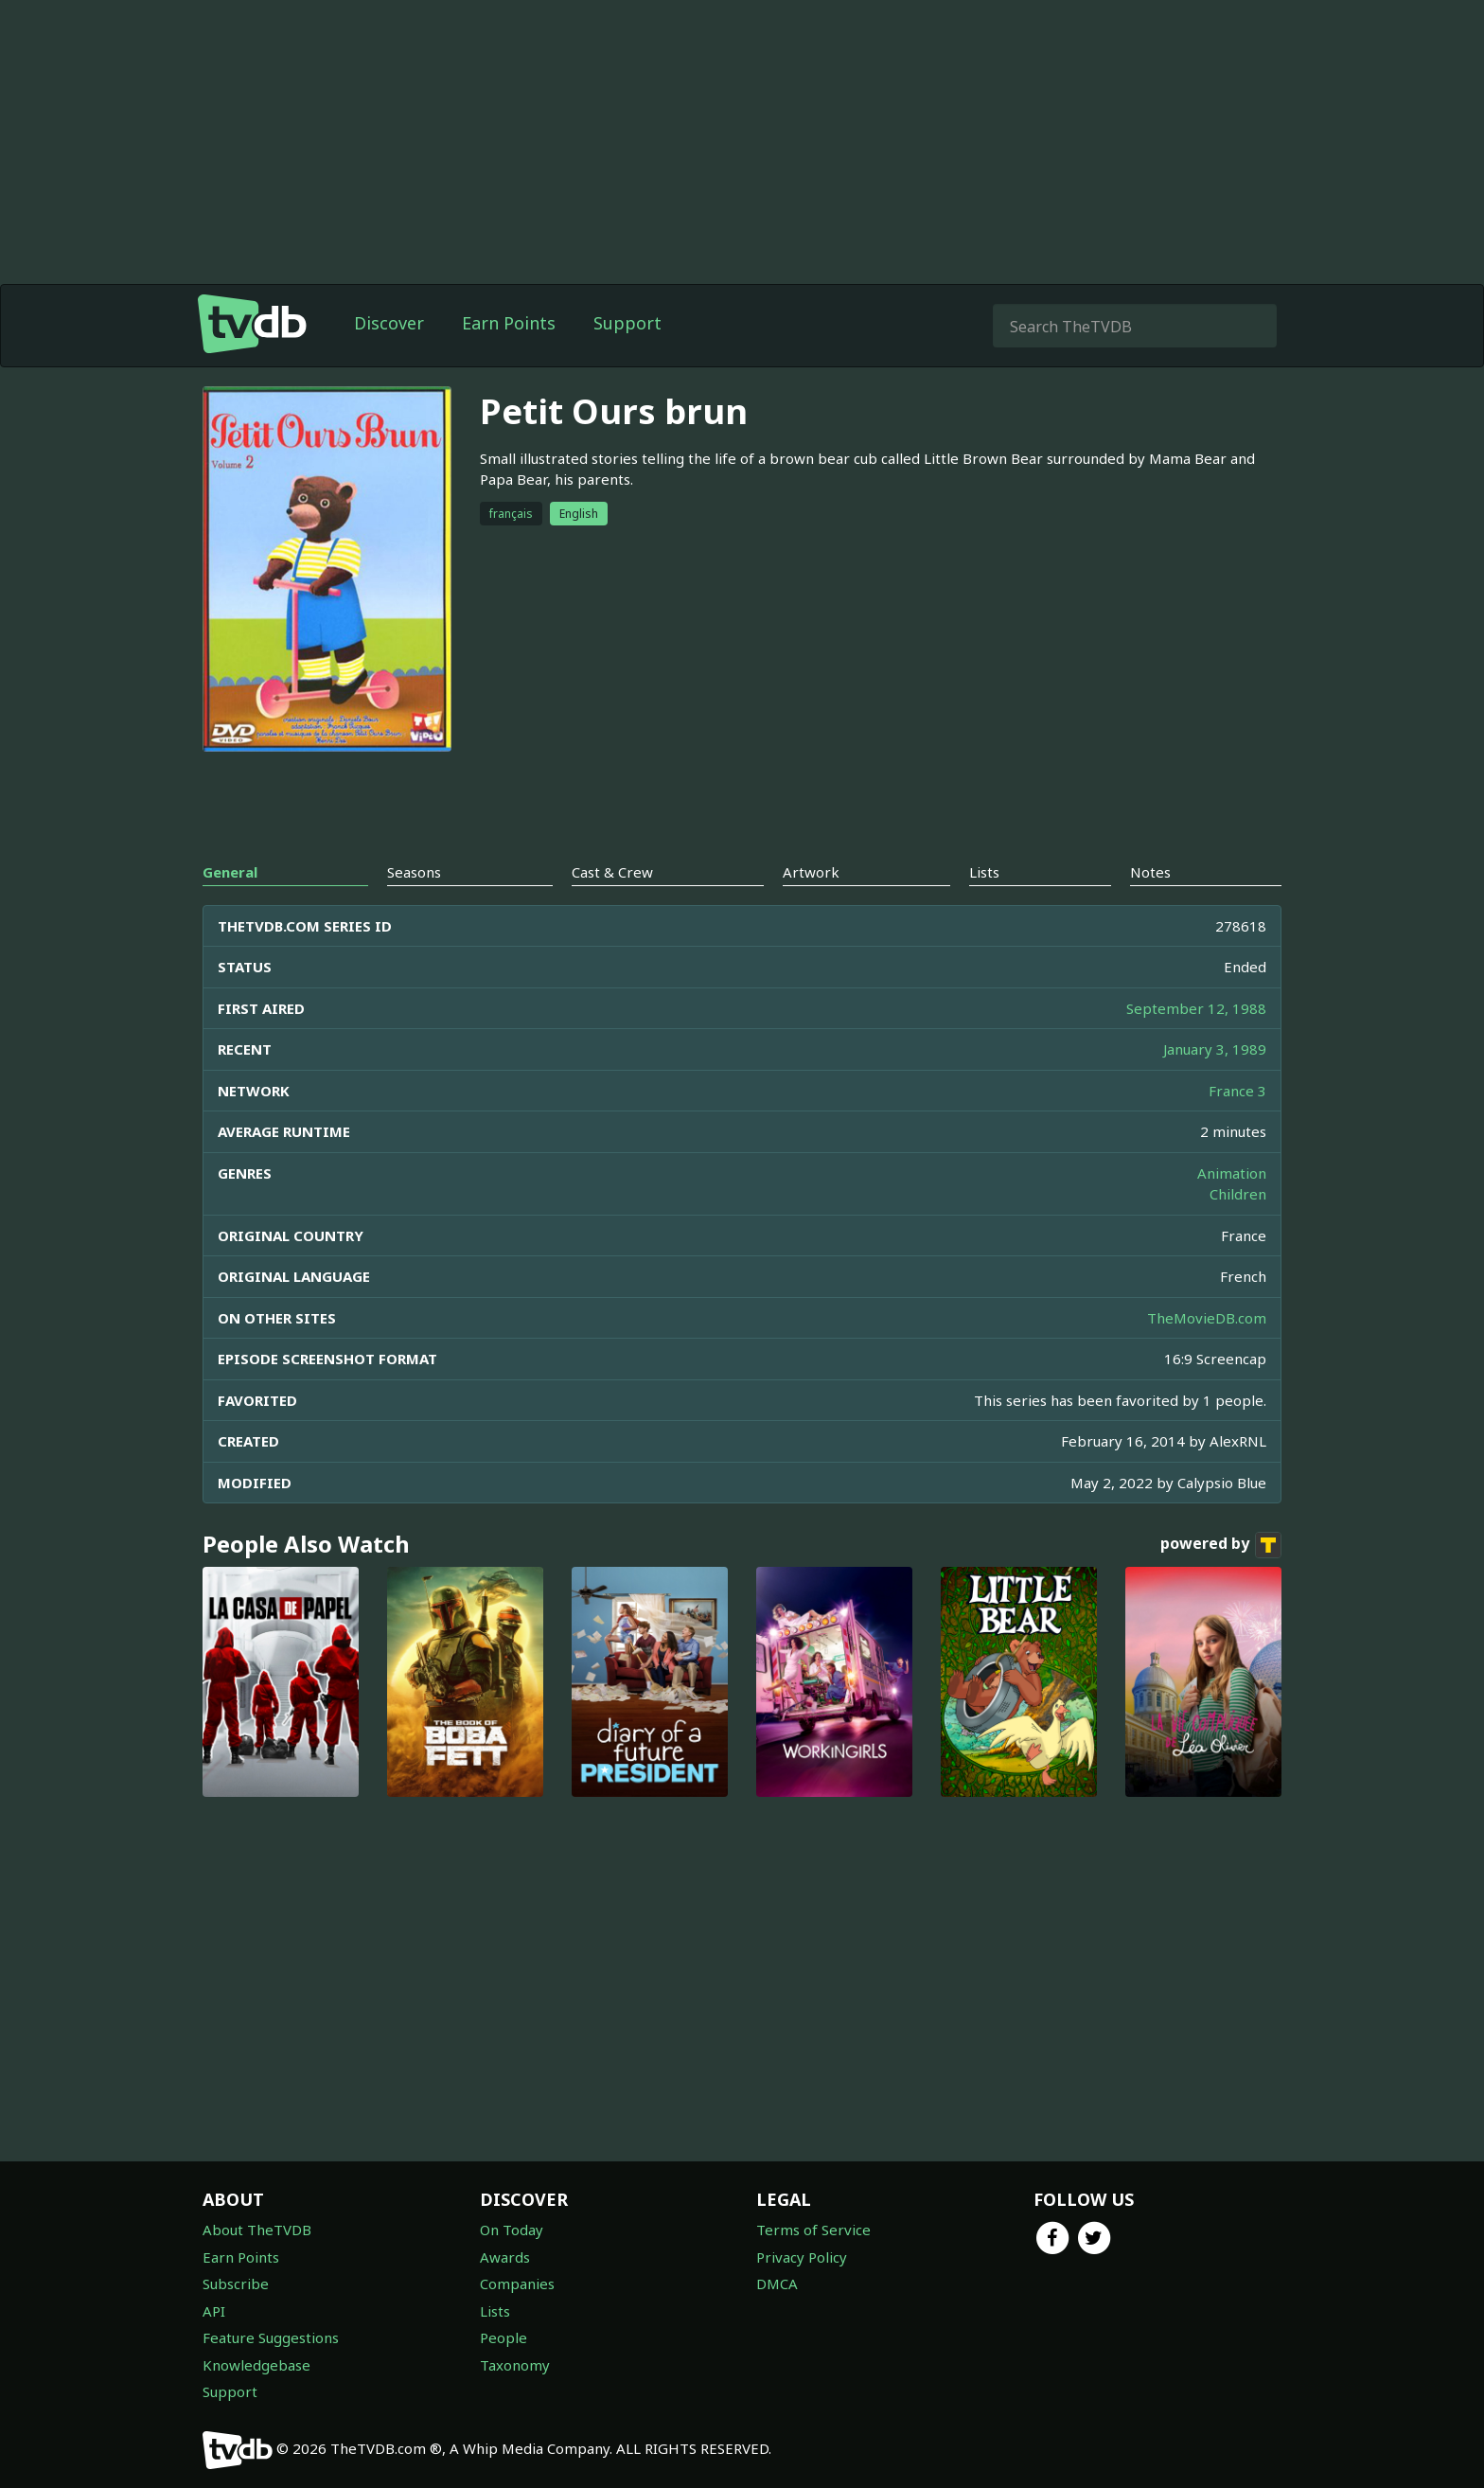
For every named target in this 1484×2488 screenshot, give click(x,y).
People (503, 2337)
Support (627, 322)
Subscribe (236, 2283)
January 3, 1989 (1214, 1049)
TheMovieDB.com (1206, 1317)
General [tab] (230, 871)
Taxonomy (515, 2364)
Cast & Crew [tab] (612, 871)
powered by (1220, 1545)
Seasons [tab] (414, 871)
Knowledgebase (256, 2364)
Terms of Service (813, 2229)
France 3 (1237, 1090)
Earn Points (509, 322)
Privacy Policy (801, 2257)
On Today (511, 2229)
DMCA (777, 2283)
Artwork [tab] (811, 871)
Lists (495, 2310)
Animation (1231, 1173)
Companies (517, 2283)
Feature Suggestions (271, 2337)
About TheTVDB (257, 2229)
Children (1238, 1193)
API (214, 2310)
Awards (505, 2257)
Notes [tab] (1150, 871)
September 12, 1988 (1196, 1008)
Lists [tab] (984, 871)
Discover (389, 322)
